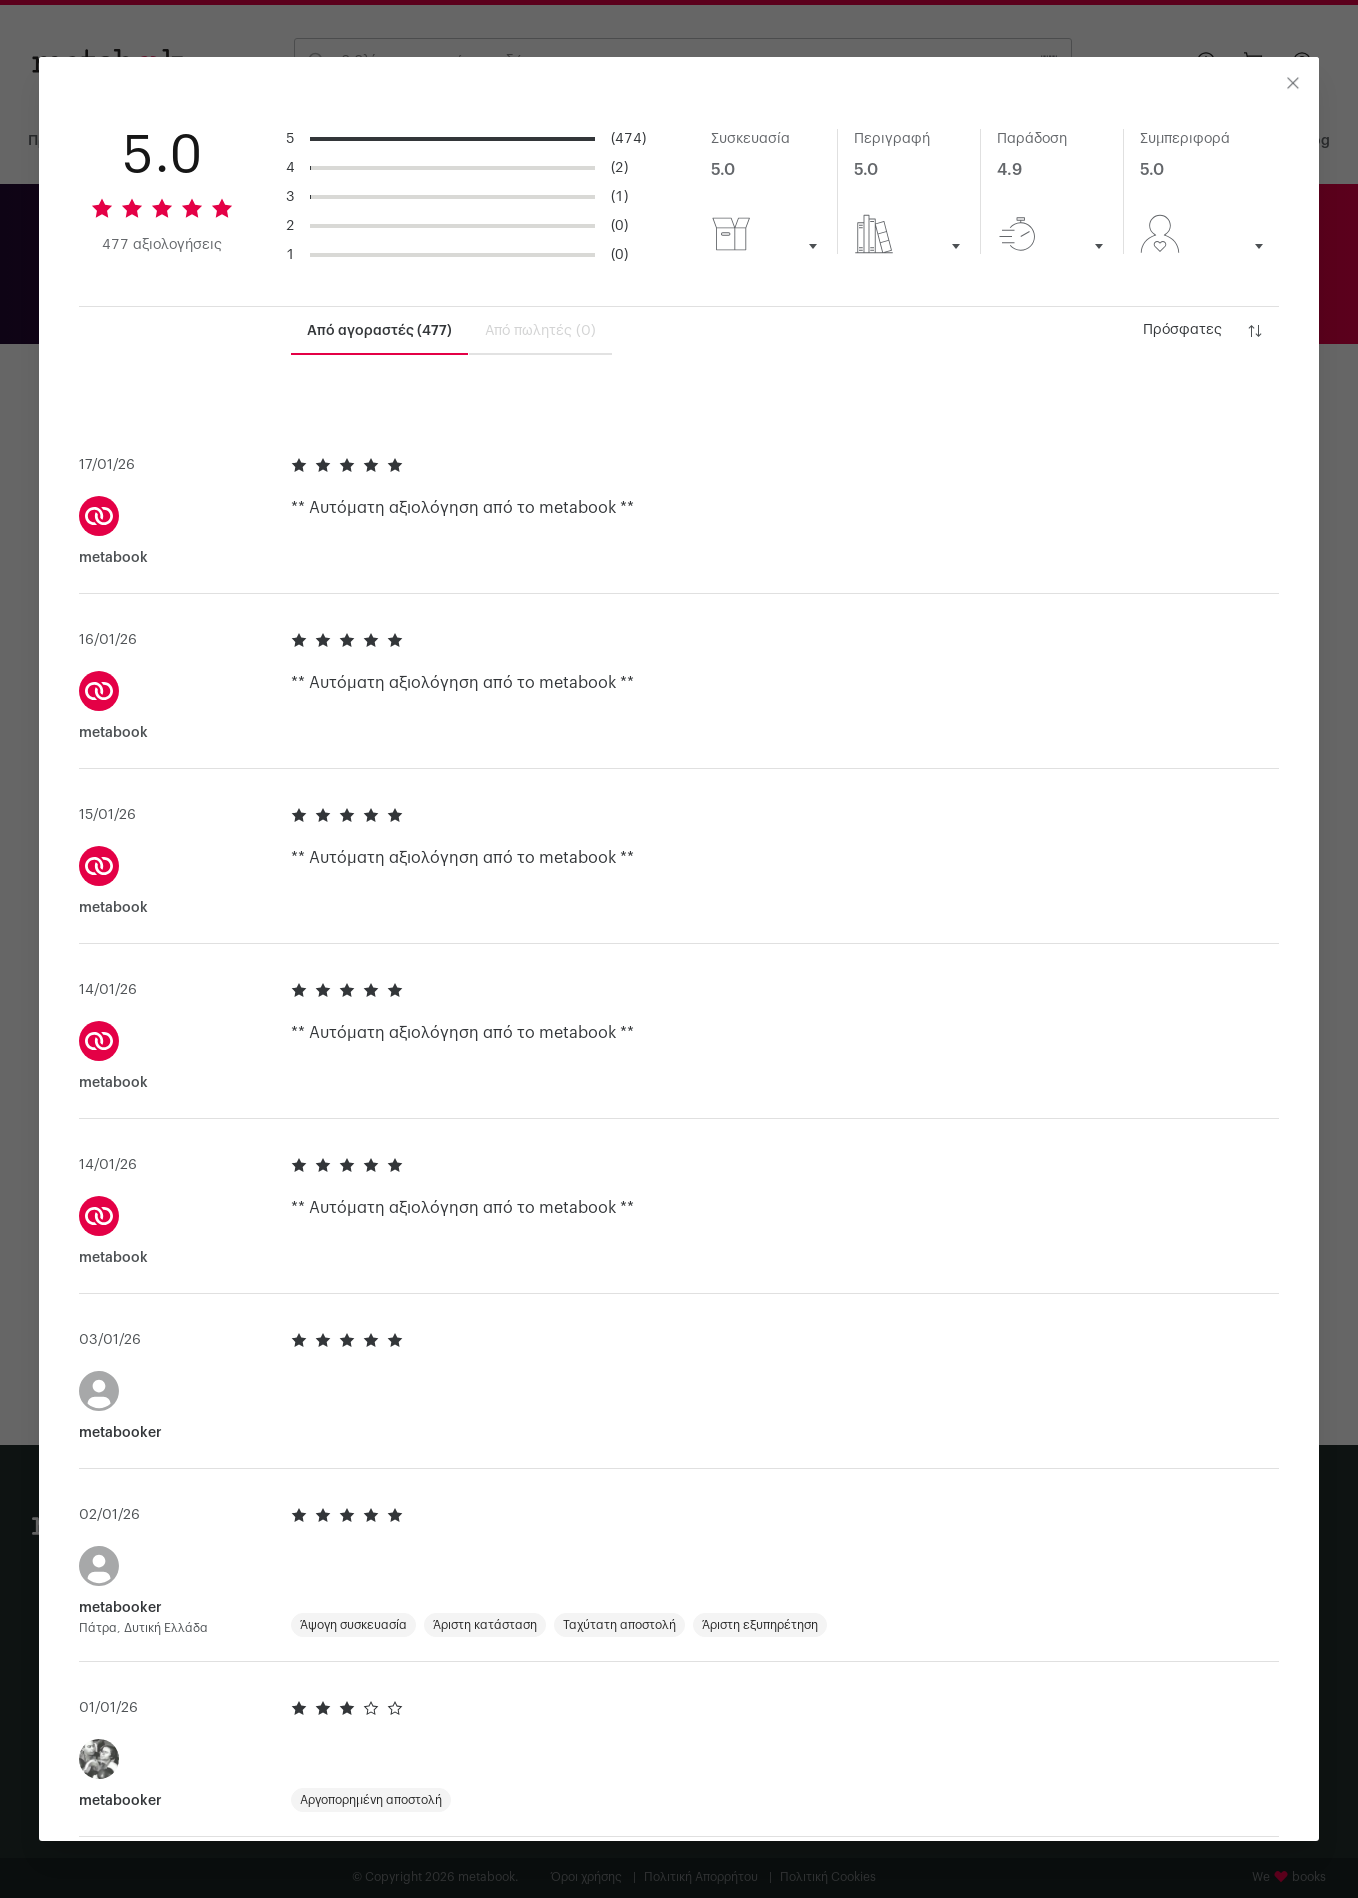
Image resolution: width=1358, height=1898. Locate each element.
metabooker (120, 1471)
